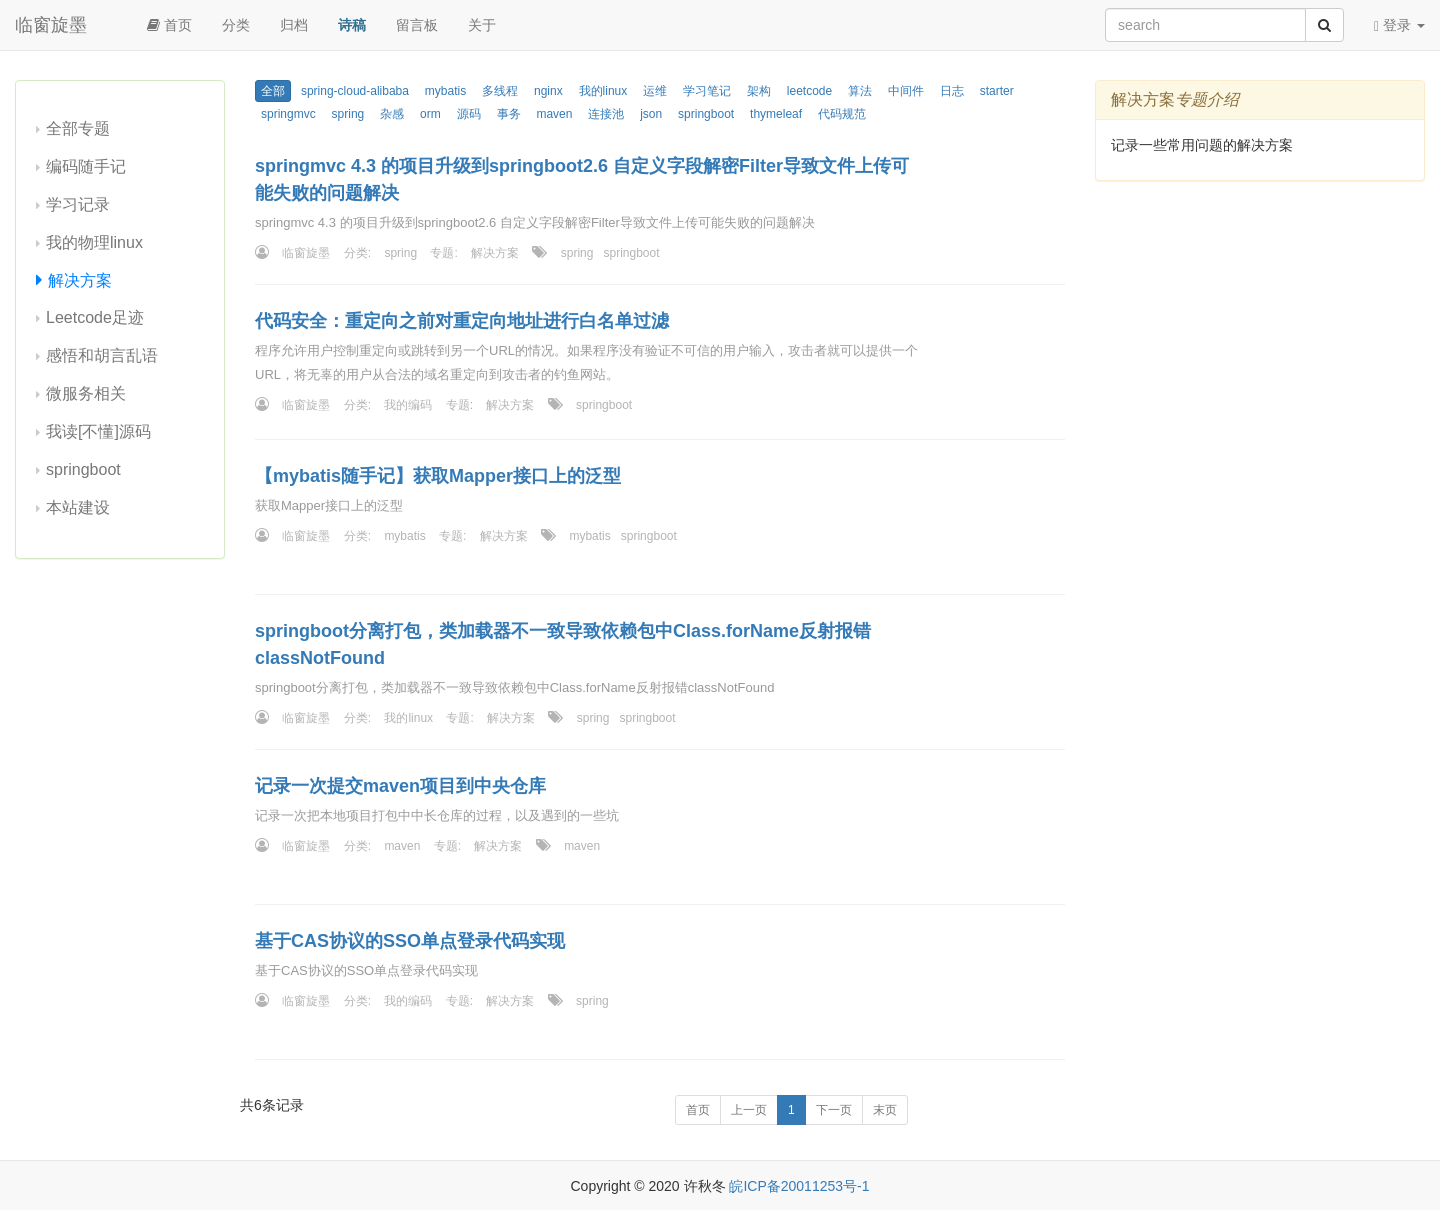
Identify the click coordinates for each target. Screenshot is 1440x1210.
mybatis (445, 91)
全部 (273, 91)
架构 (759, 91)
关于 (482, 25)
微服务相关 (86, 393)
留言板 (417, 25)
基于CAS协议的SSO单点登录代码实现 (410, 941)
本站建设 (78, 507)
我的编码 (408, 405)
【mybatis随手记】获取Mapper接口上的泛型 (438, 476)
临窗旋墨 (51, 25)
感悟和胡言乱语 (102, 355)
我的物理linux (94, 242)
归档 (294, 25)
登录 (1399, 25)
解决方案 (80, 280)
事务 (509, 114)
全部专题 (78, 128)
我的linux (603, 91)
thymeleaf (776, 114)
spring (348, 114)
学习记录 (78, 204)
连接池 (606, 114)
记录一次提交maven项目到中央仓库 (400, 786)
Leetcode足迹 (95, 317)
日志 (952, 91)
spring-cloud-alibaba (355, 91)
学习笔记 (707, 91)
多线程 (500, 91)
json (651, 114)
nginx (548, 91)
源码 (469, 114)
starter (997, 91)
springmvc (288, 114)
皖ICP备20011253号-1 (799, 1186)
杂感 (392, 114)
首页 (169, 25)
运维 (655, 91)
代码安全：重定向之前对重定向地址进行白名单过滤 (462, 321)
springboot (83, 469)
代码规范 (842, 114)
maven (554, 114)
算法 (860, 91)
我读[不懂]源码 (98, 431)
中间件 (906, 91)
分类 (236, 25)
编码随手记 (86, 166)
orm (430, 114)
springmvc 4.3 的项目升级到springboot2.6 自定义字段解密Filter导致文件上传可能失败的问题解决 (582, 179)
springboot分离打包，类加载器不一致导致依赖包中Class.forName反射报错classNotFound (563, 644)
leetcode (809, 91)
